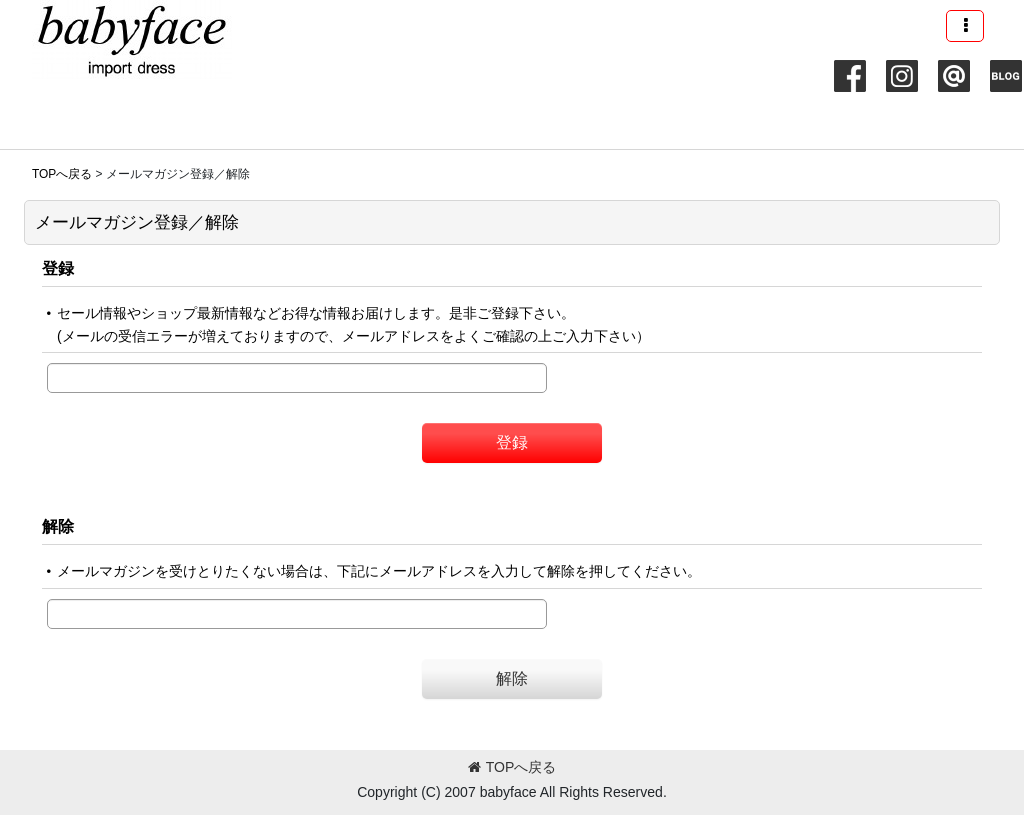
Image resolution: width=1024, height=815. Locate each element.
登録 (58, 268)
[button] (965, 26)
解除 (58, 526)
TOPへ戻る (512, 767)
